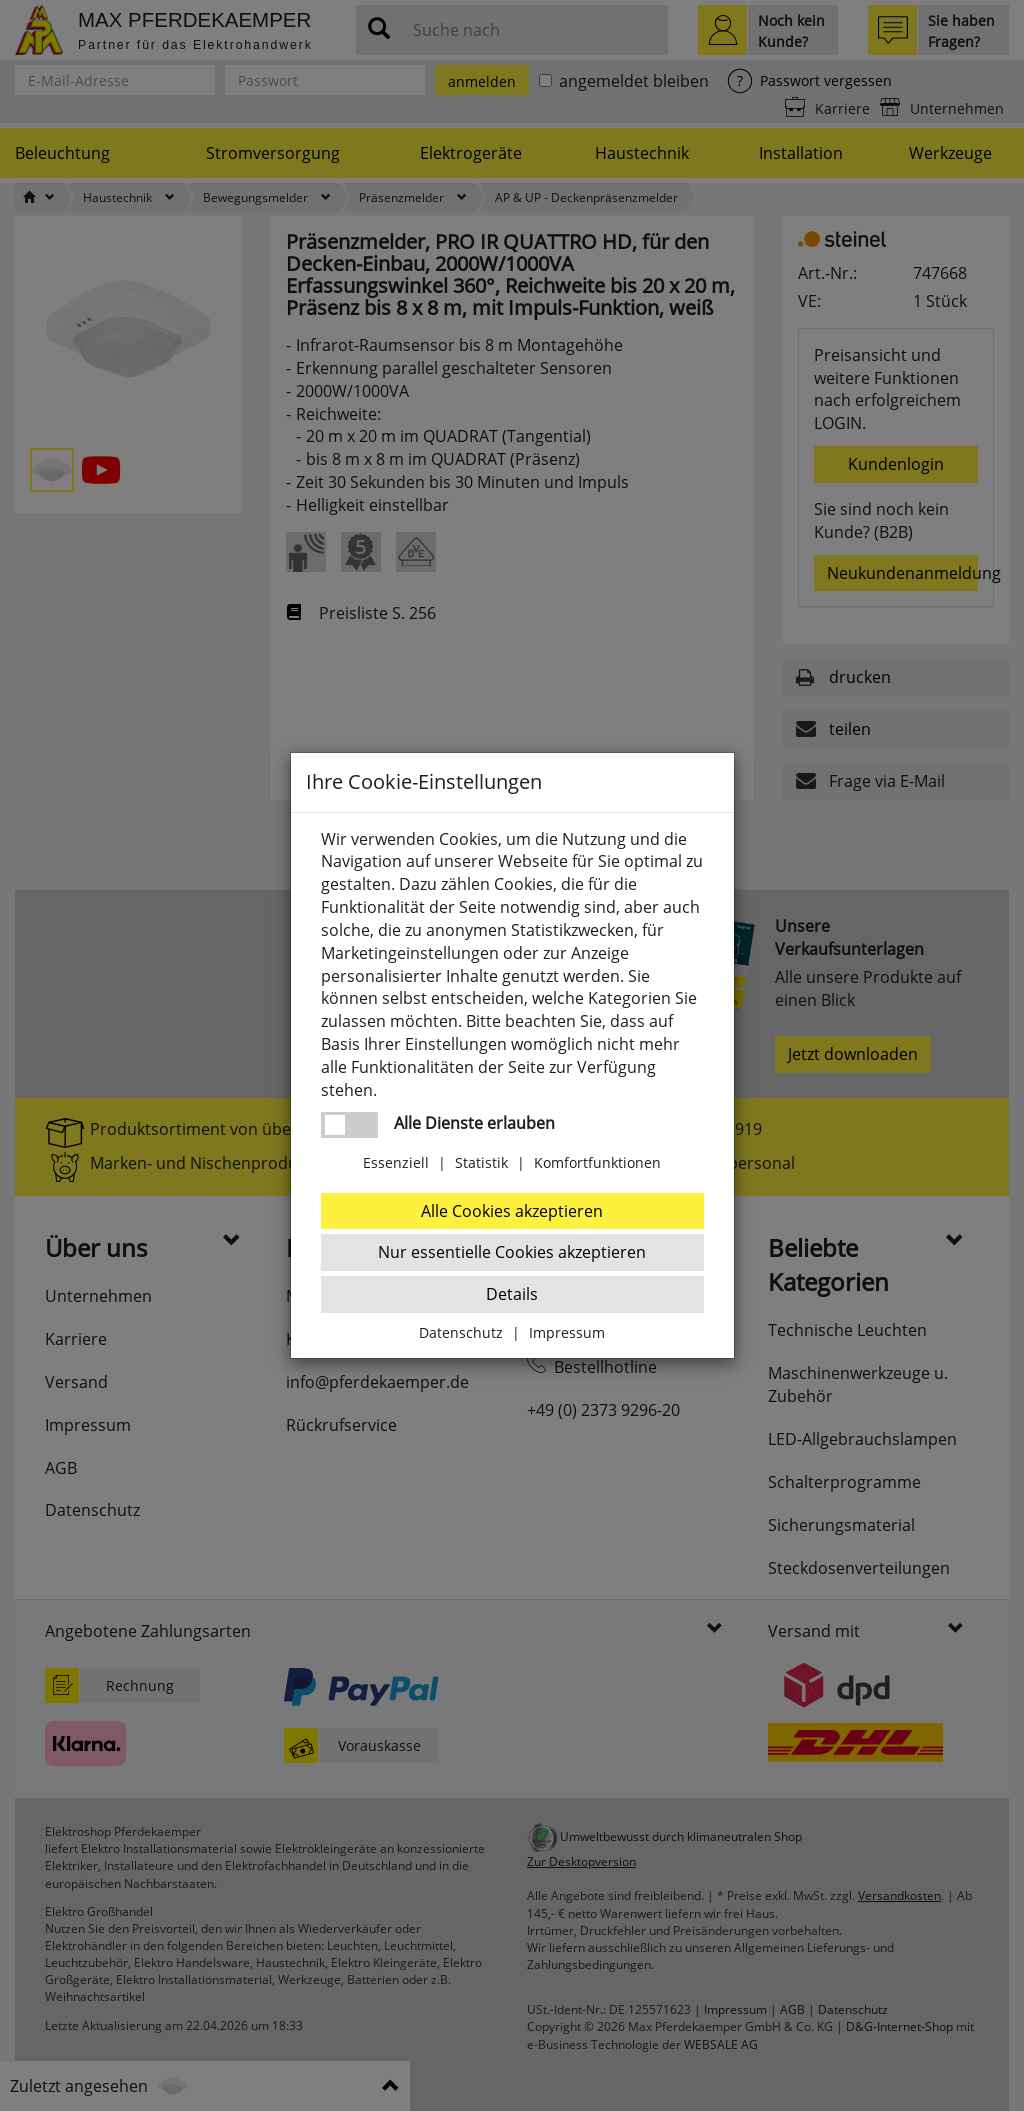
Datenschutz (461, 1332)
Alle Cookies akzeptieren (512, 1211)
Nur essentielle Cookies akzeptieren (512, 1252)
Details (512, 1294)
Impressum (567, 1332)
